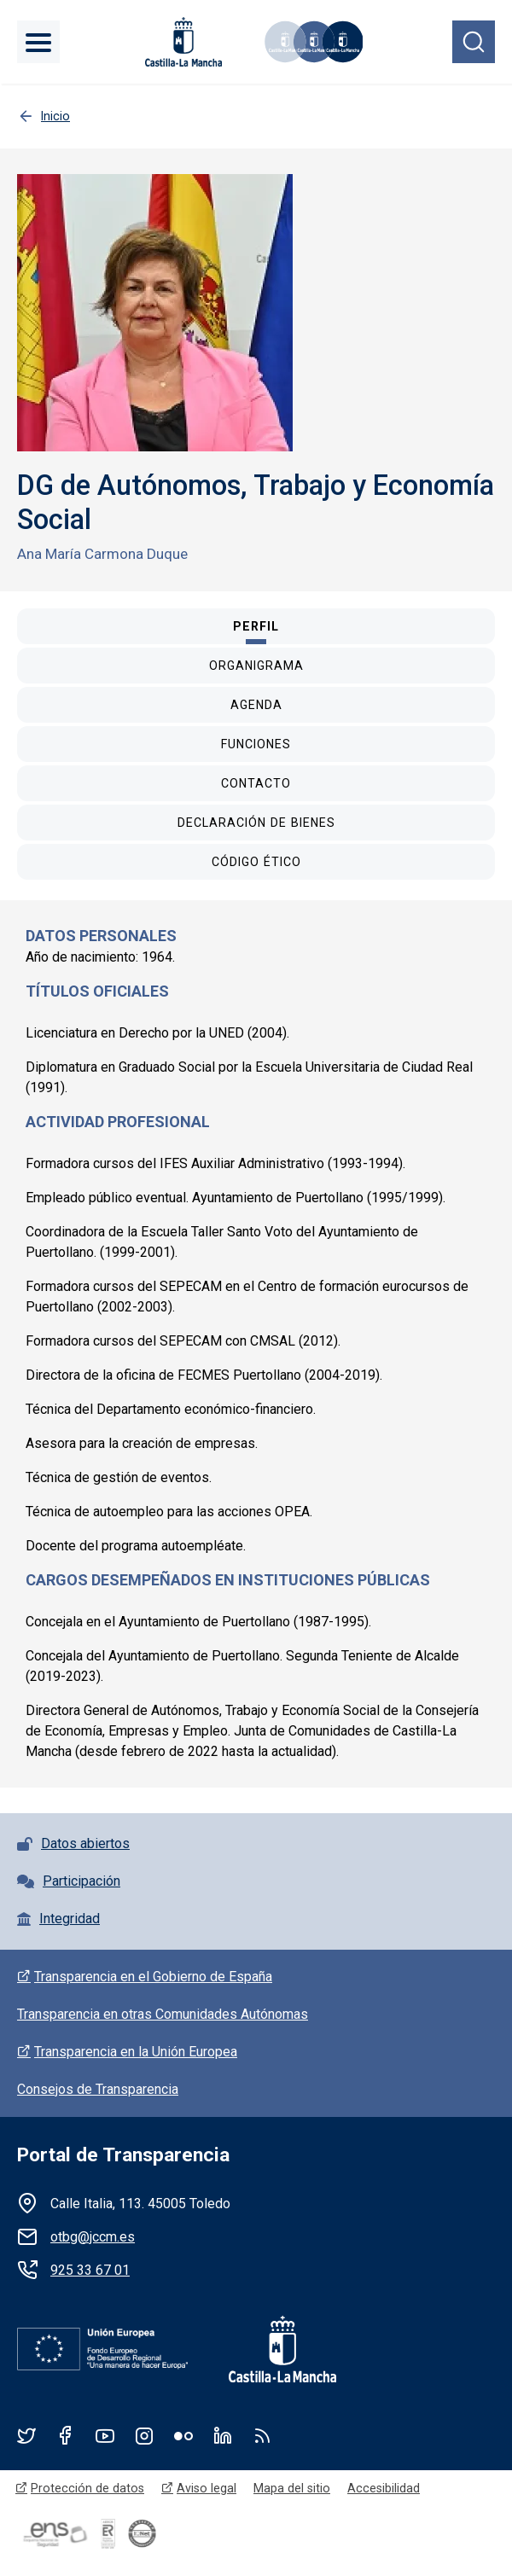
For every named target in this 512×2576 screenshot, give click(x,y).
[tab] (256, 626)
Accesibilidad (383, 2488)
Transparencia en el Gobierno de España (153, 1976)
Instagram (144, 2435)
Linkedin (222, 2435)
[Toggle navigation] (38, 41)
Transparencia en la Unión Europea (135, 2052)
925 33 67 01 (90, 2270)
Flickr (183, 2435)
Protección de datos (87, 2488)
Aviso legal (206, 2488)
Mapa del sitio (291, 2488)
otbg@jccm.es (92, 2237)
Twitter (26, 2435)
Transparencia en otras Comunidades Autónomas (162, 2014)
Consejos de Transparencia (97, 2089)
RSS (262, 2435)
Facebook (65, 2435)
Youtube (105, 2435)
